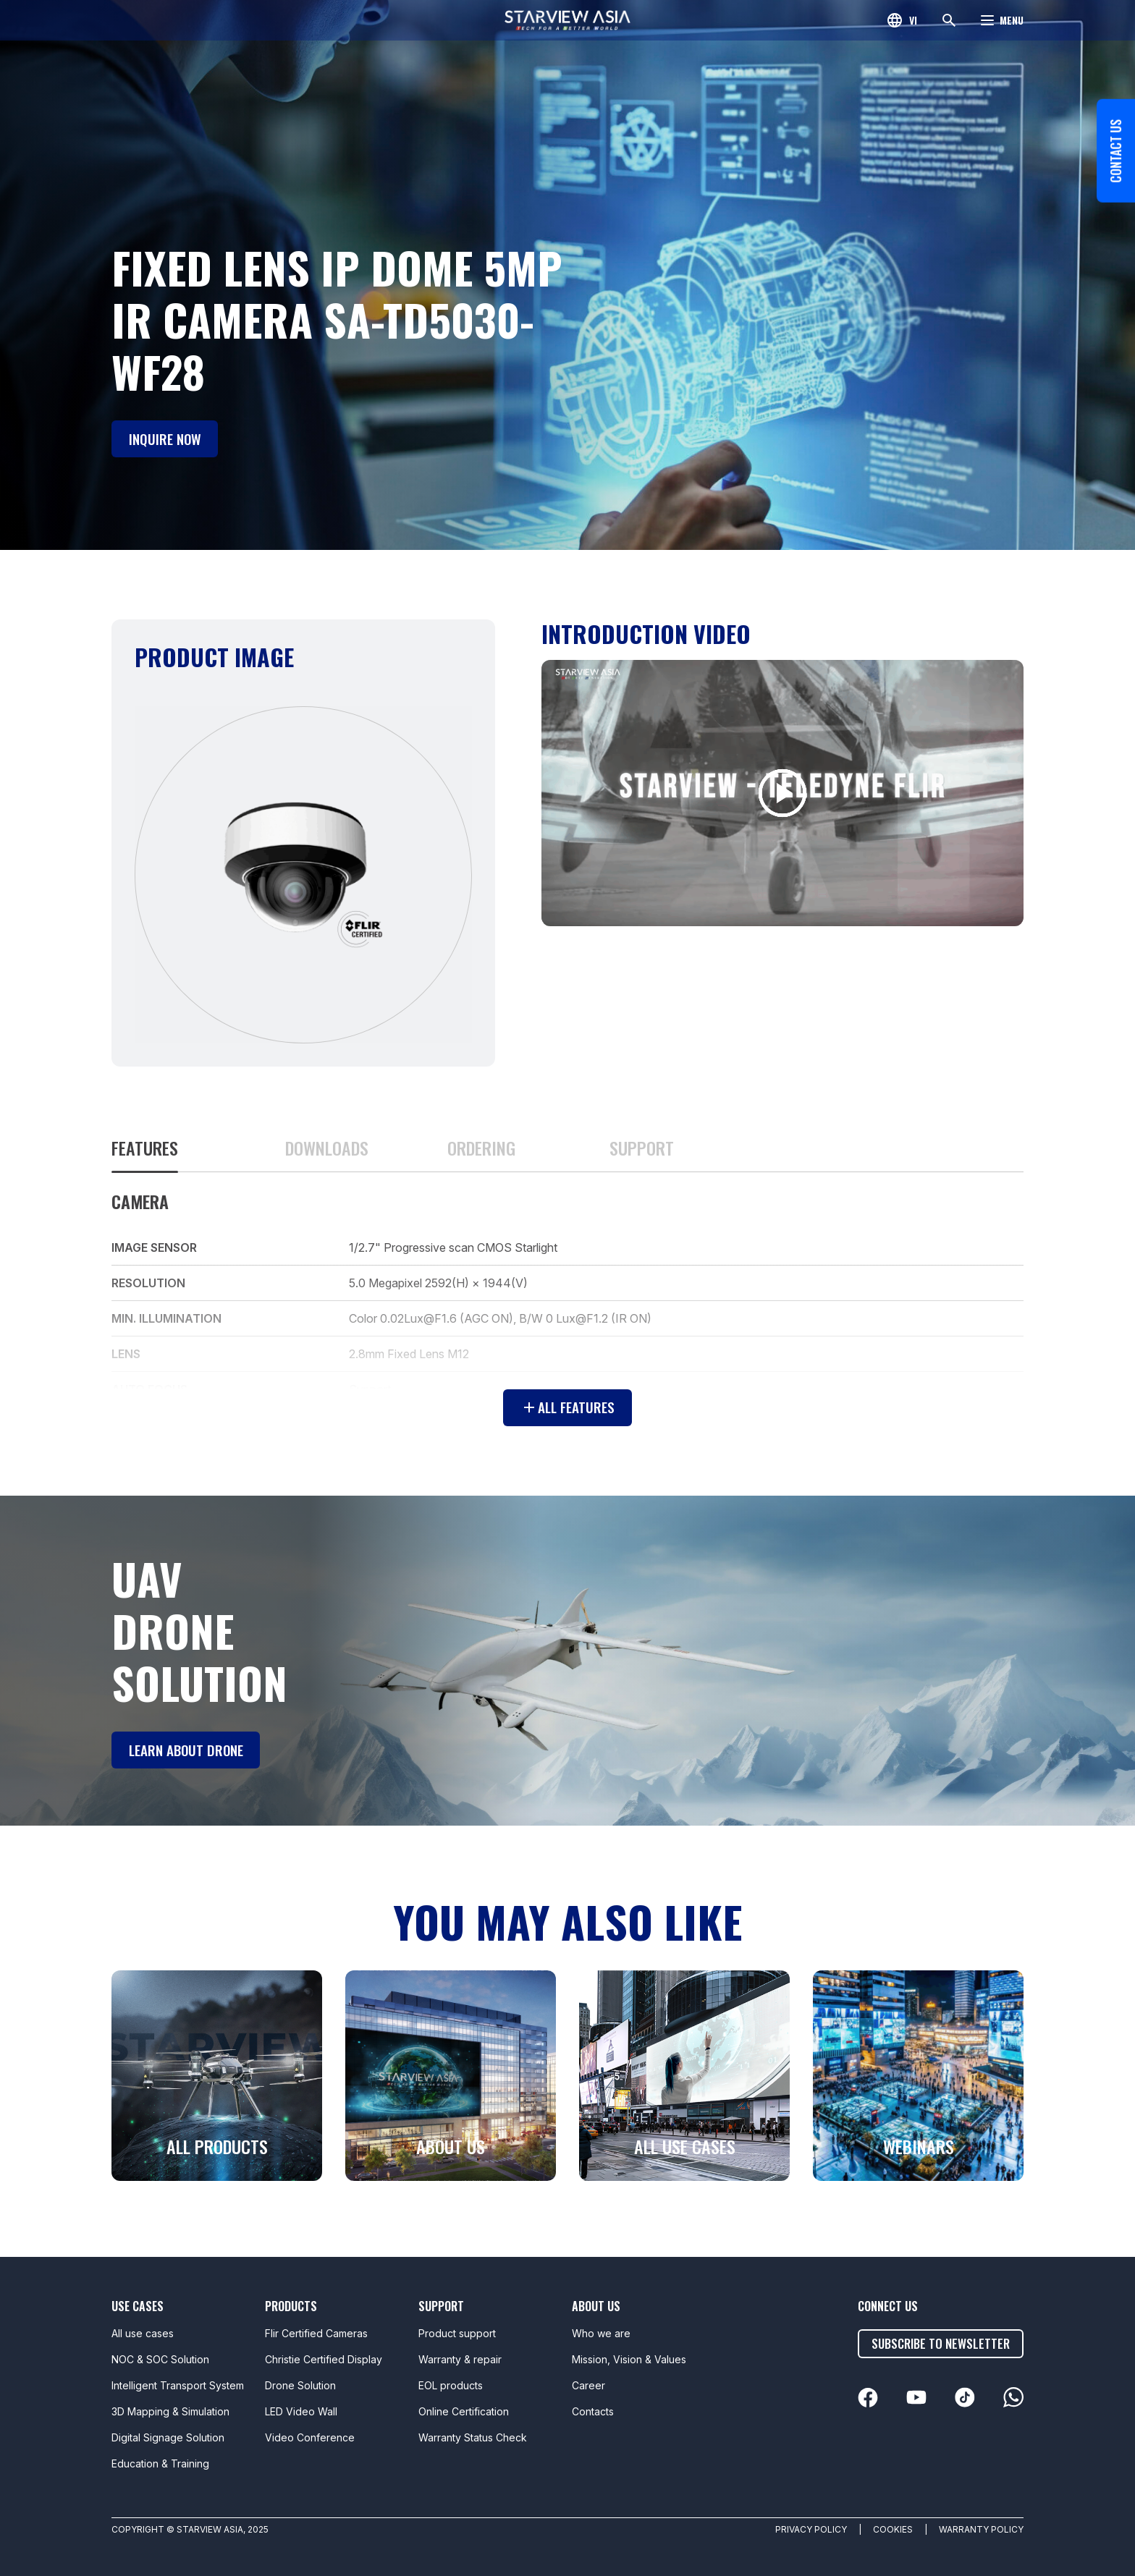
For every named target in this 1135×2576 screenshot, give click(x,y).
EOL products (450, 2385)
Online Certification (463, 2411)
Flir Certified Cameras (316, 2333)
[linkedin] (871, 2397)
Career (588, 2385)
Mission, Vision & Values (629, 2359)
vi (913, 19)
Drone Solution (300, 2385)
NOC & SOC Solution (160, 2359)
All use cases (142, 2333)
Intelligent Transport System (177, 2385)
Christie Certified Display (323, 2359)
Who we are (601, 2333)
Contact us (1113, 198)
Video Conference (310, 2437)
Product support (457, 2333)
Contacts (593, 2411)
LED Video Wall (301, 2411)
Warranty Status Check (472, 2437)
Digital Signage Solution (167, 2437)
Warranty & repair (460, 2359)
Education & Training (160, 2463)
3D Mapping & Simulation (170, 2411)
